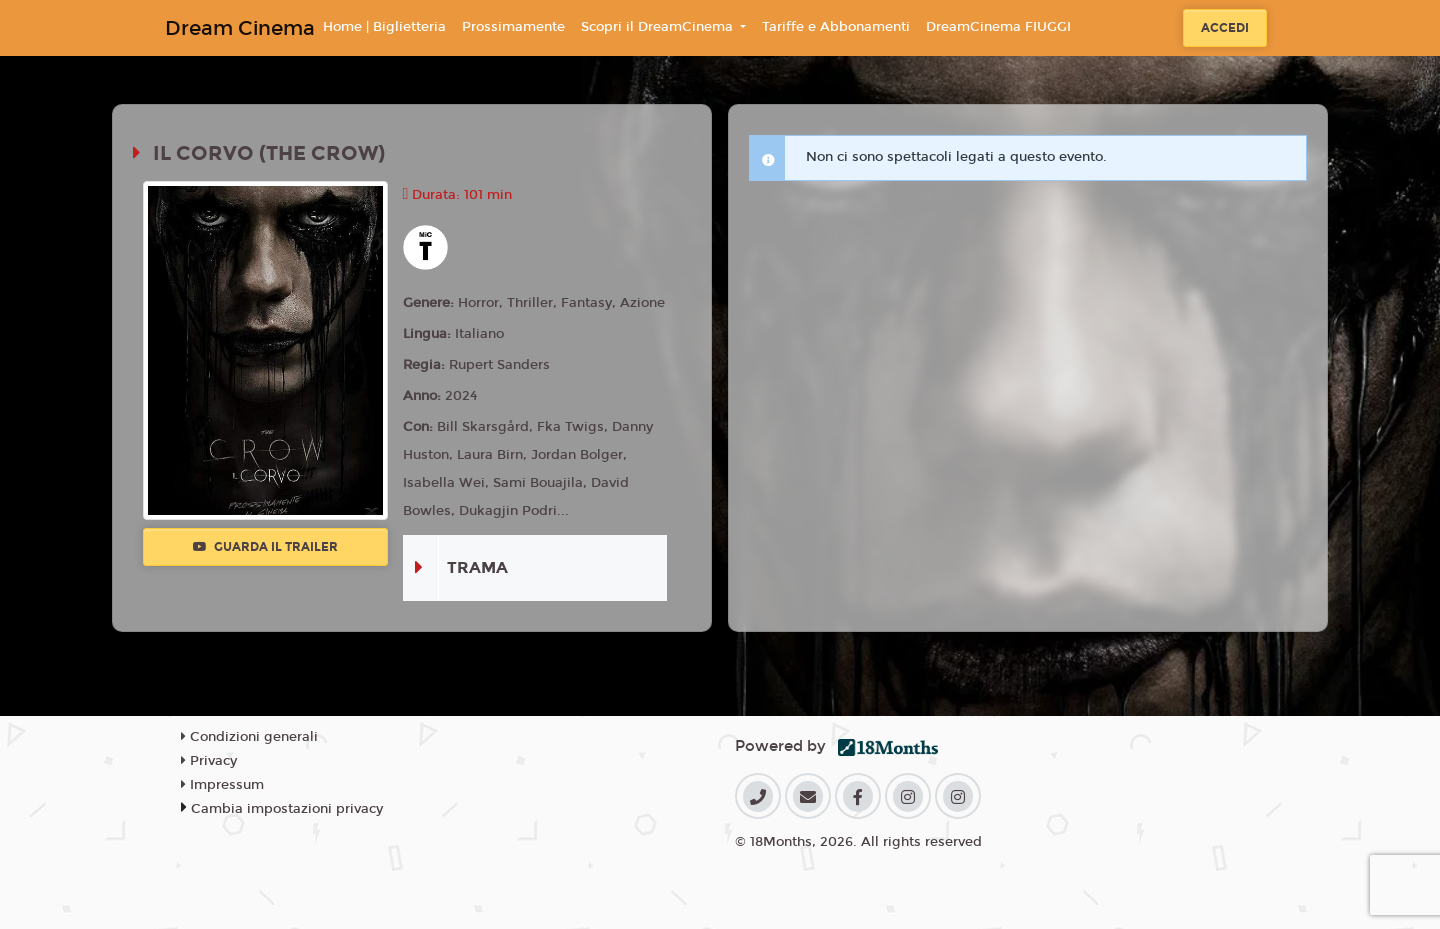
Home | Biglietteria (384, 27)
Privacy (209, 761)
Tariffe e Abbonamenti (836, 27)
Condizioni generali (249, 737)
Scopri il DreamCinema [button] (659, 27)
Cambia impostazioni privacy (287, 809)
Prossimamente (513, 27)
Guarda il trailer (265, 547)
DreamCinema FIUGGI (998, 27)
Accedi (1225, 28)
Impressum (222, 785)
